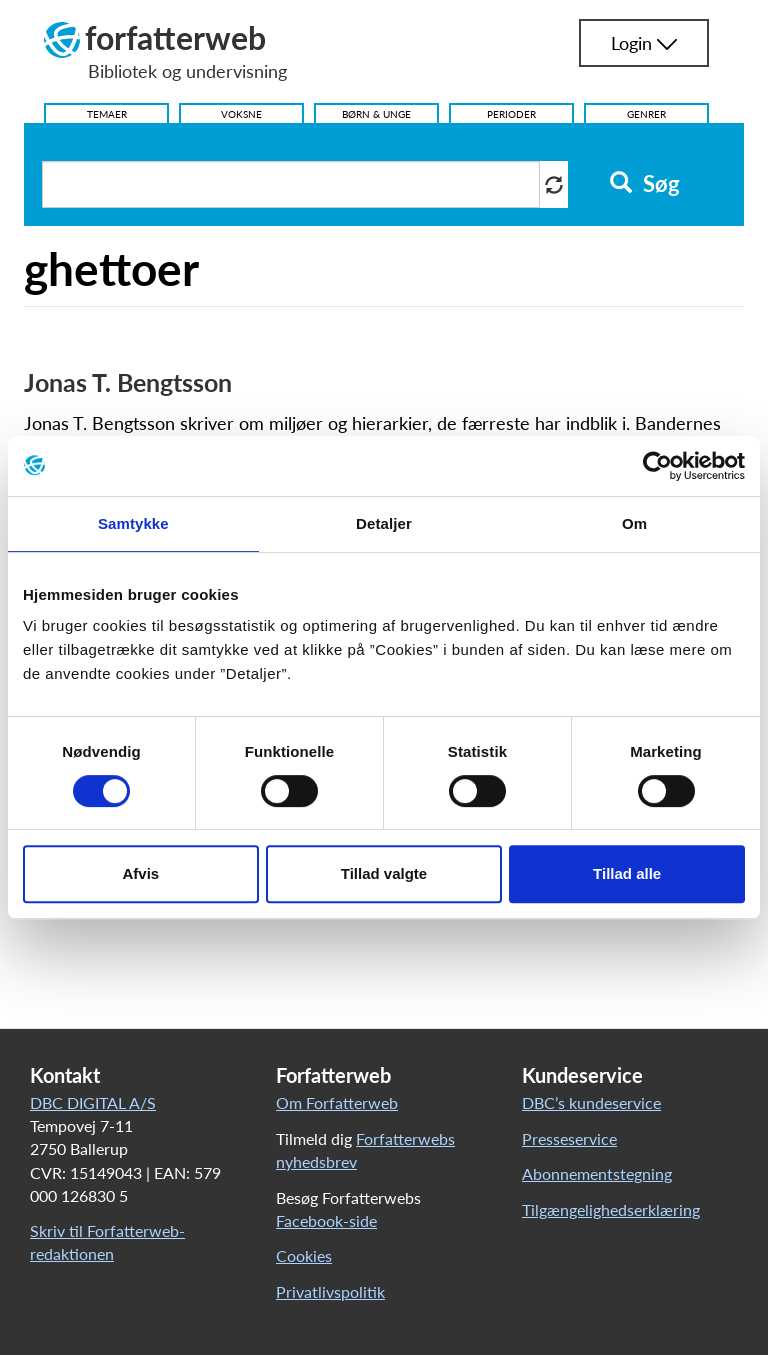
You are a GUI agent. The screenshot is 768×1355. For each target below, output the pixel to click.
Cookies (304, 1255)
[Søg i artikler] (291, 184)
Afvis (140, 873)
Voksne (241, 114)
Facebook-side (326, 1220)
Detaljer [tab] (384, 523)
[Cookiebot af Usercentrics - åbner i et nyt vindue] (657, 466)
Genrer (646, 114)
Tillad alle (627, 873)
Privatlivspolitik (330, 1291)
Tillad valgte (384, 873)
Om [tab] (634, 523)
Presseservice (569, 1138)
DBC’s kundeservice (591, 1102)
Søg (644, 184)
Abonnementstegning (597, 1173)
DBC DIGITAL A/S (93, 1102)
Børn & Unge (376, 114)
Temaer (107, 114)
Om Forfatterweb (337, 1102)
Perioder (511, 114)
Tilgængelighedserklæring (611, 1209)
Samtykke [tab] (133, 523)
